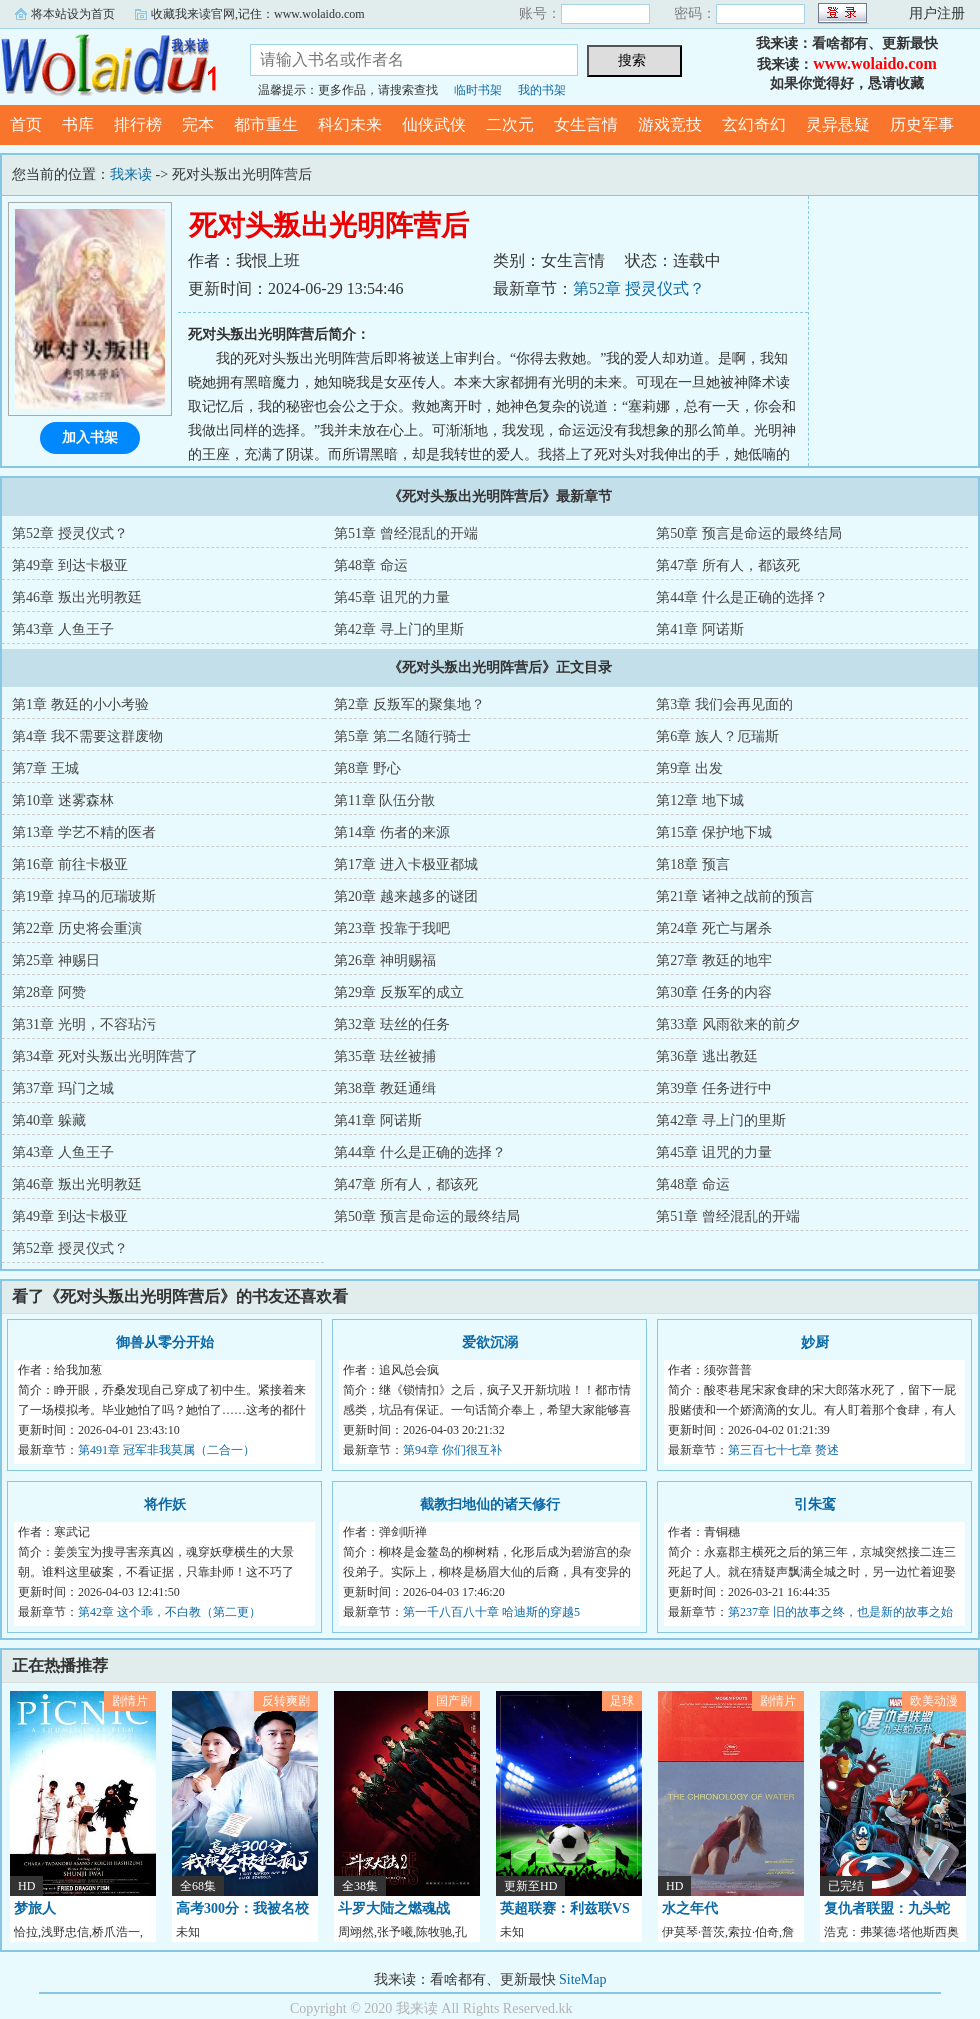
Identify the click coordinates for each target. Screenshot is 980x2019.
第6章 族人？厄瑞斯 (717, 736)
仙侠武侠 (434, 124)
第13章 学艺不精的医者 (84, 832)
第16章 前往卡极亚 (70, 864)
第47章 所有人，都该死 (728, 565)
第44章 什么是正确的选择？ (742, 597)
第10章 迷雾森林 (63, 800)
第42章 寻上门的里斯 (399, 629)
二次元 (510, 124)
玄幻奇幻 (754, 124)
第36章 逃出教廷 (707, 1056)
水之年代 (690, 1908)
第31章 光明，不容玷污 (84, 1024)
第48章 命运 (371, 565)
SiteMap (582, 1979)
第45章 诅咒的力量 (392, 597)
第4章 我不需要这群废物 (87, 736)
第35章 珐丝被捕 (385, 1056)
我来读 (110, 64)
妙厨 (815, 1342)
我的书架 (542, 90)
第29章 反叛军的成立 (399, 992)
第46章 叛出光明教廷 (77, 597)
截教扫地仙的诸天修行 (490, 1504)
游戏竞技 (670, 124)
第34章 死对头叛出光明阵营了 (105, 1056)
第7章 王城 (45, 768)
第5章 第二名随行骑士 (402, 736)
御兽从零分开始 (165, 1342)
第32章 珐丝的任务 (392, 1024)
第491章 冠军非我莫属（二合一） (166, 1450)
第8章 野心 (367, 768)
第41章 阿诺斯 (700, 629)
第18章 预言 (693, 864)
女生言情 (586, 124)
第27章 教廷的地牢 (714, 960)
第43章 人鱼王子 (63, 629)
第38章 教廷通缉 (385, 1088)
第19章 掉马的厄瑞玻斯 (84, 896)
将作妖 (165, 1504)
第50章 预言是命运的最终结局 (749, 533)
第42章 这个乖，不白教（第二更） (169, 1612)
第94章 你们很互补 (452, 1450)
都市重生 (266, 124)
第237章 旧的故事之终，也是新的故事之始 (840, 1612)
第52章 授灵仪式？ (639, 288)
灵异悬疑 (838, 124)
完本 (198, 124)
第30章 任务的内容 (714, 992)
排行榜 (138, 124)
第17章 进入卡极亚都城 (406, 864)
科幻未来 (350, 124)
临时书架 (478, 90)
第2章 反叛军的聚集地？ (409, 704)
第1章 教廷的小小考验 (80, 704)
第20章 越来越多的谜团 (406, 896)
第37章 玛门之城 (63, 1088)
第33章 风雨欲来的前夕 (728, 1024)
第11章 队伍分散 (384, 800)
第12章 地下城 (700, 800)
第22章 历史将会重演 (77, 928)
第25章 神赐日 (56, 960)
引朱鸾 (815, 1504)
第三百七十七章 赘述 (783, 1450)
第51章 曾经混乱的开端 (406, 533)
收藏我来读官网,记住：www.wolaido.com (258, 14)
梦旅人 (35, 1908)
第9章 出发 (689, 768)
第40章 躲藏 (49, 1120)
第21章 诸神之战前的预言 (735, 896)
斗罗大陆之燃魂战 (394, 1908)
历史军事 (922, 124)
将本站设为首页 (73, 14)
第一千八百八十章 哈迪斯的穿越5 (491, 1612)
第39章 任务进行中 (714, 1088)
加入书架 (90, 437)
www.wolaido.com (875, 63)
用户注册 (937, 13)
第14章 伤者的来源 (392, 832)
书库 (78, 124)
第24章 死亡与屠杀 (714, 928)
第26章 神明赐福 (385, 960)
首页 (26, 124)
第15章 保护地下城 (714, 832)
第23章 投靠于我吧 (392, 928)
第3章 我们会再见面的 (724, 704)
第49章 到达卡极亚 (70, 565)
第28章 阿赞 (49, 992)
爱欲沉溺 (490, 1342)
